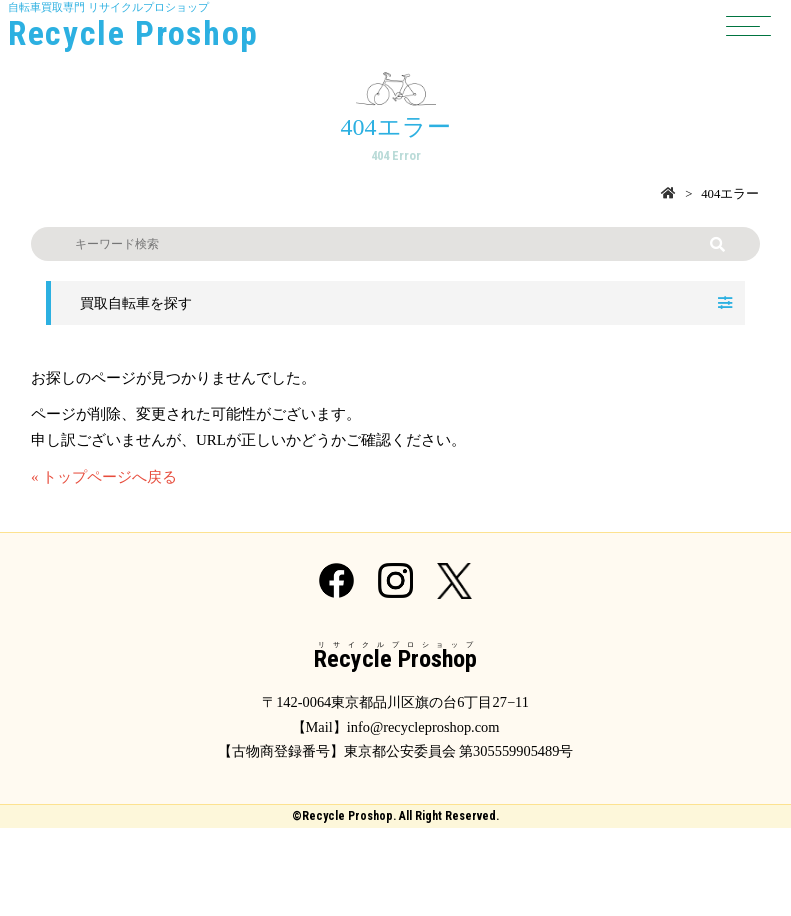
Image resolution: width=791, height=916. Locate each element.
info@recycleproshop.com (423, 727)
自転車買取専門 (395, 28)
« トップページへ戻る (104, 477)
